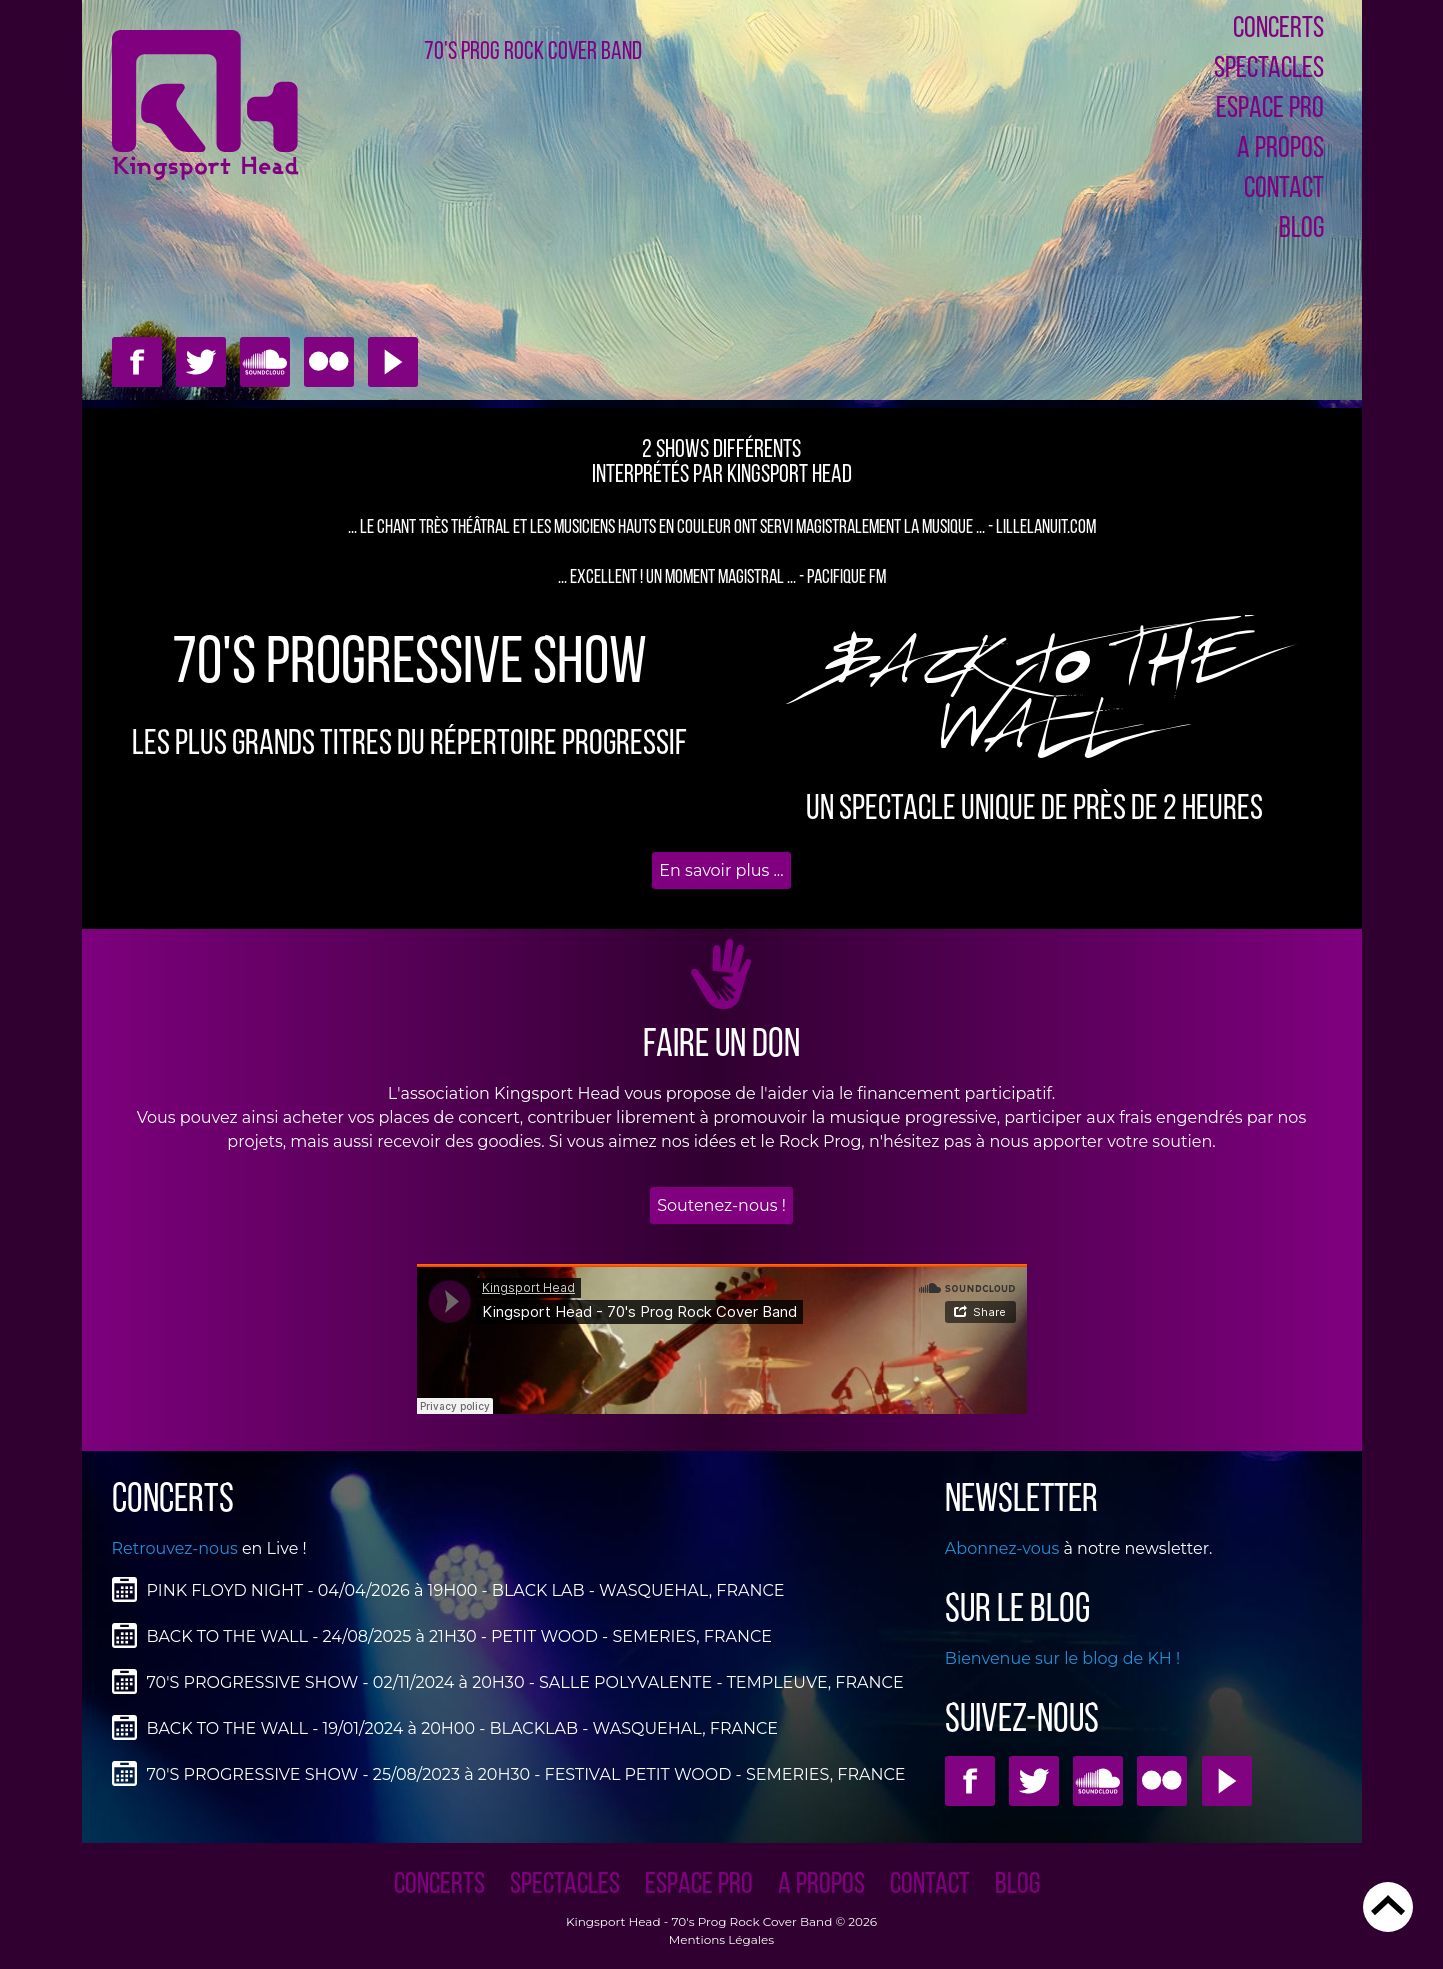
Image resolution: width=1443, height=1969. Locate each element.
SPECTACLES (1269, 69)
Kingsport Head (613, 1921)
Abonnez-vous (1002, 1548)
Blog (1301, 229)
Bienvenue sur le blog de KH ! (1062, 1658)
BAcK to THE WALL (1034, 697)
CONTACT (1284, 189)
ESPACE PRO (1270, 109)
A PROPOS (1280, 149)
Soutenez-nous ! (721, 1205)
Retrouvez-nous (175, 1548)
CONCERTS (1278, 29)
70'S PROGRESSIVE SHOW (409, 665)
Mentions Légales (721, 1939)
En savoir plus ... (721, 870)
